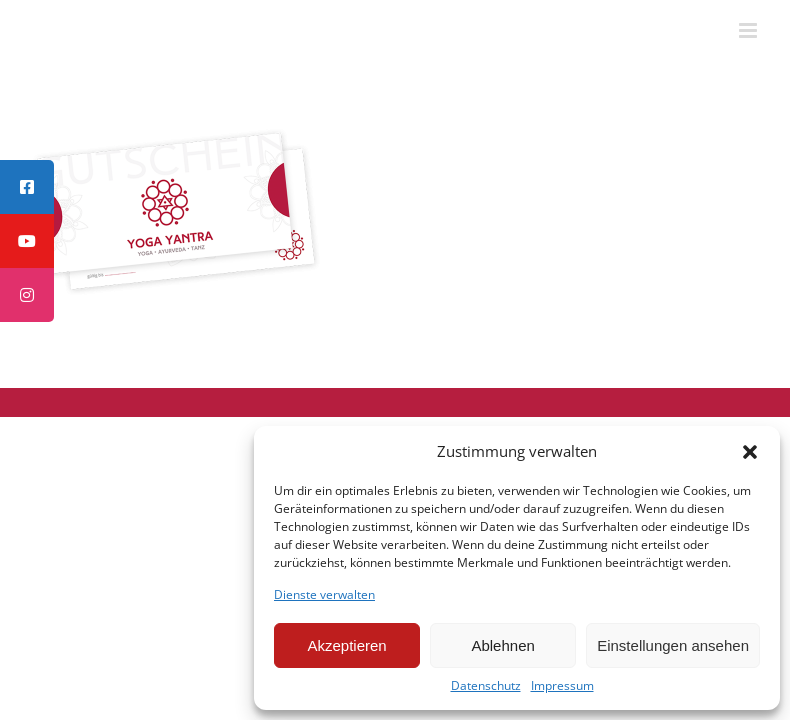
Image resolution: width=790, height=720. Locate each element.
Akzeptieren (346, 645)
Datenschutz (486, 686)
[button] (750, 452)
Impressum (562, 686)
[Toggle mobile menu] (749, 30)
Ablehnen (502, 645)
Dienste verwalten (324, 595)
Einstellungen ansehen (673, 645)
